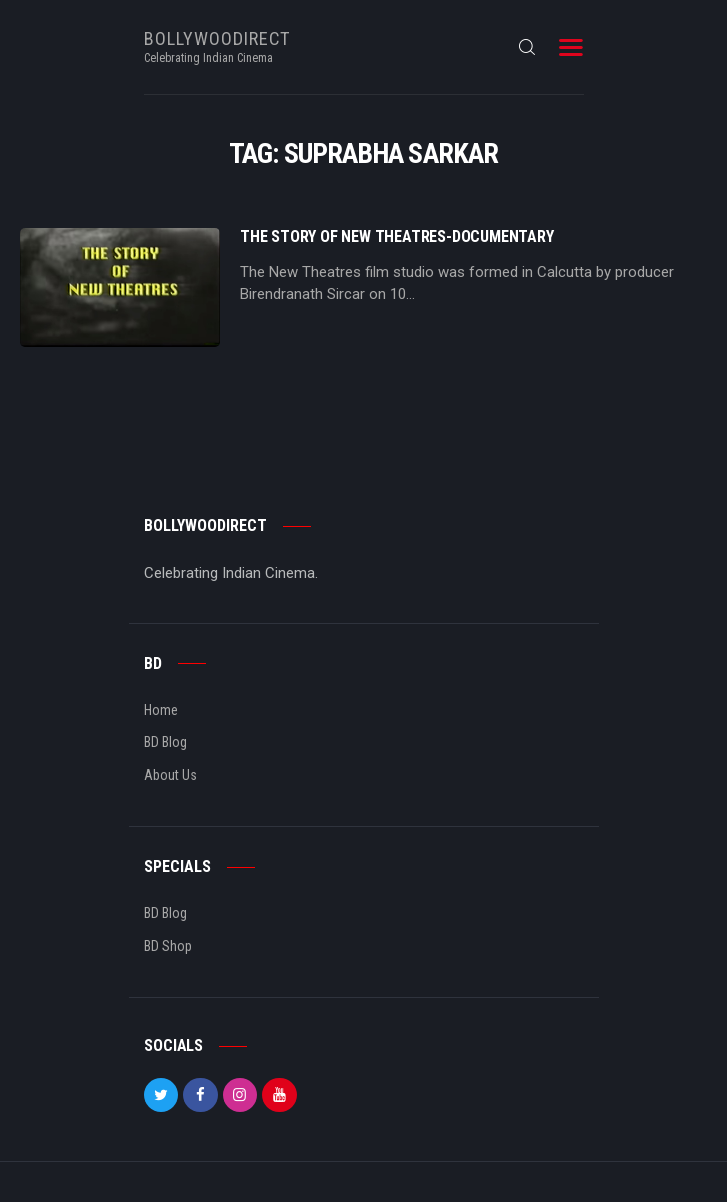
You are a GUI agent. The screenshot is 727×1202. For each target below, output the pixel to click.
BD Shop (168, 946)
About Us (170, 775)
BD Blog (165, 742)
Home (161, 710)
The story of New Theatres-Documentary (397, 237)
